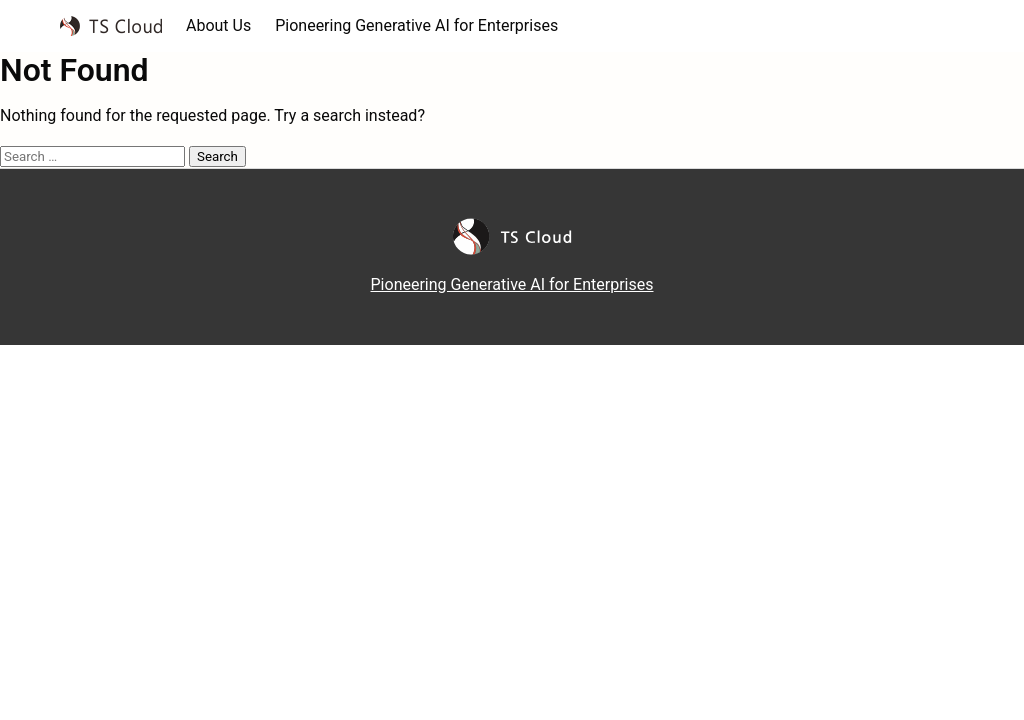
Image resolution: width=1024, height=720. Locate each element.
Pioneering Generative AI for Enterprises (416, 25)
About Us (218, 25)
